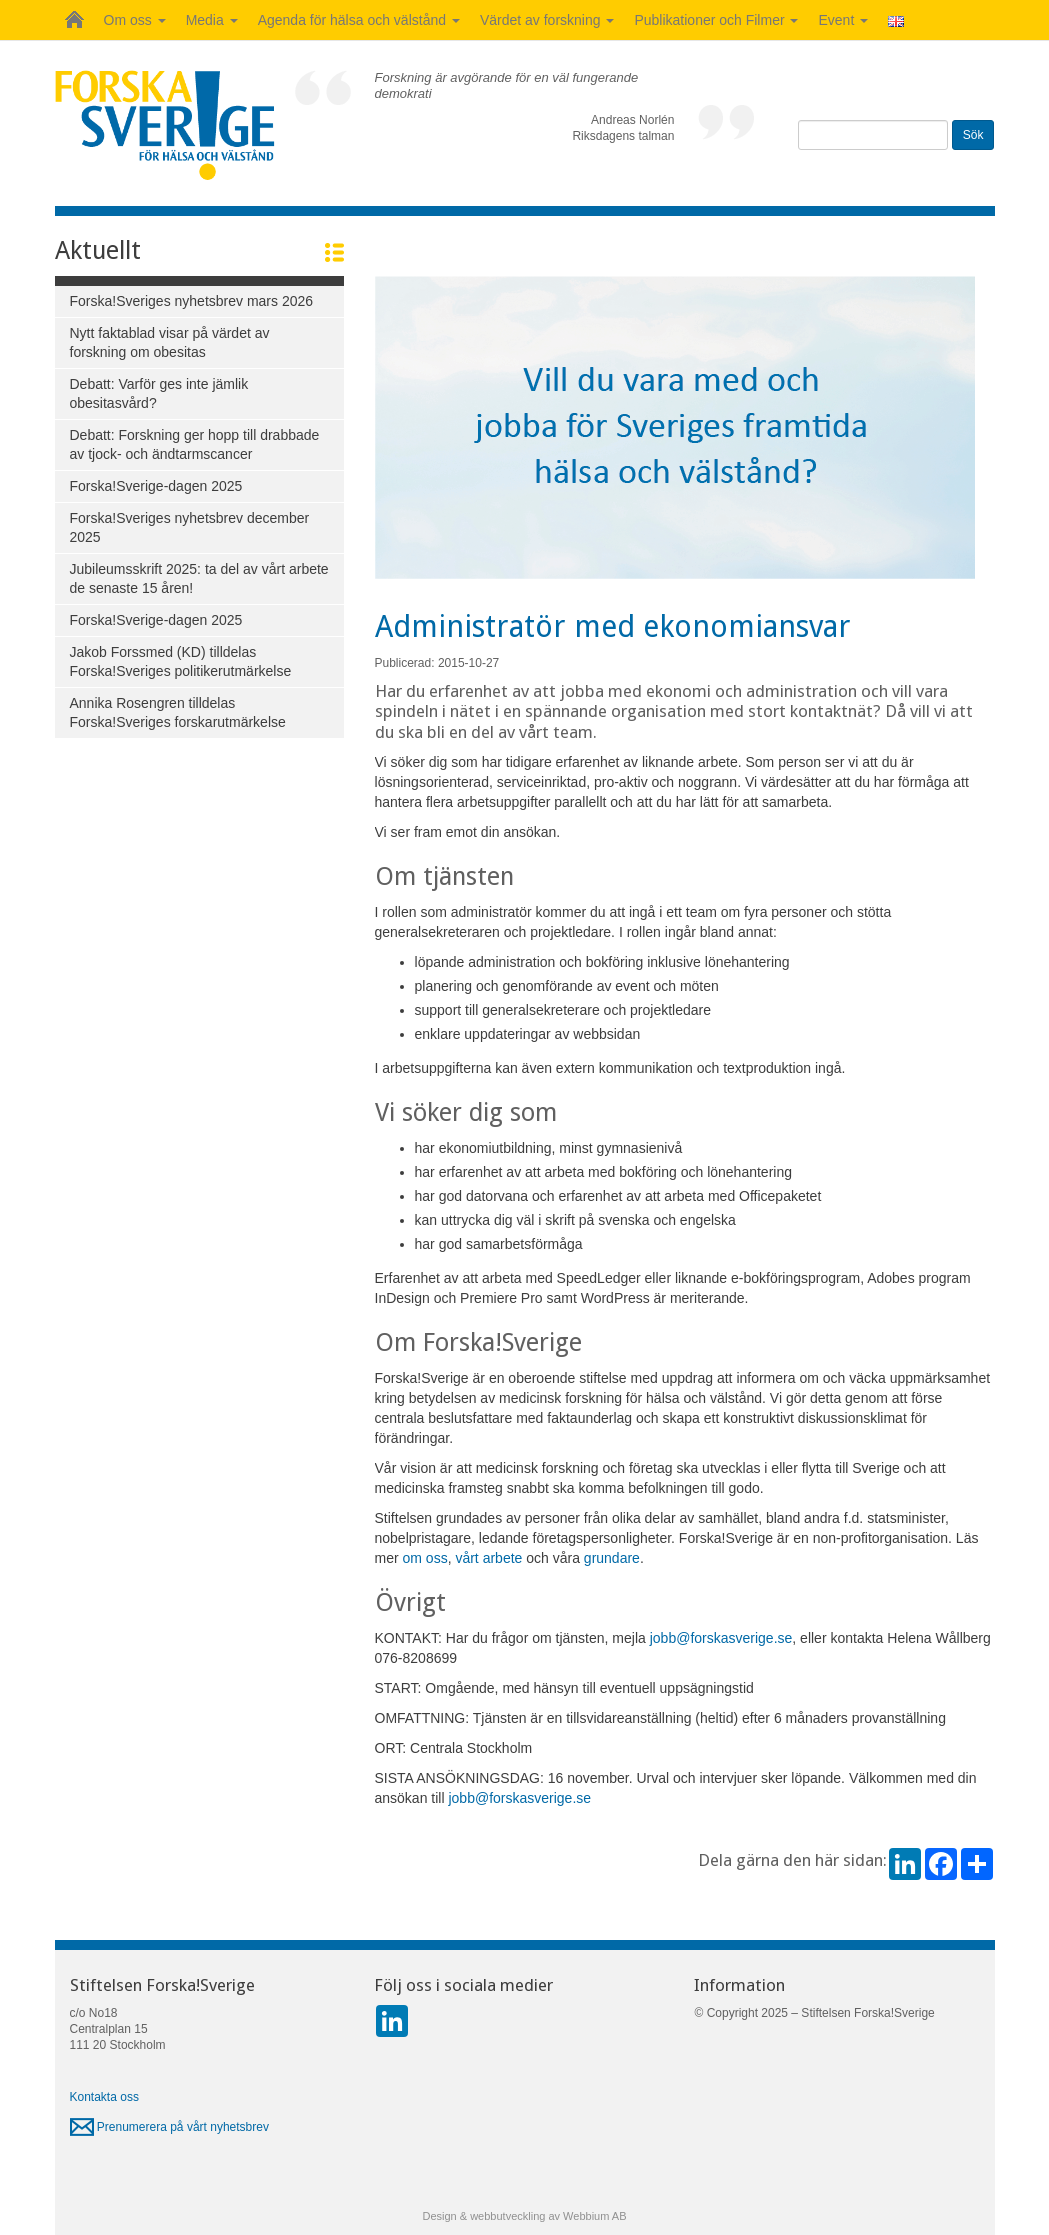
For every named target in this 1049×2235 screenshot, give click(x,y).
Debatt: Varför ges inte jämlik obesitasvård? (159, 393)
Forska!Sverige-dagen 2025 (156, 486)
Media (212, 20)
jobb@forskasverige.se (721, 1638)
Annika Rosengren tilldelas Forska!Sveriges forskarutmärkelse (178, 712)
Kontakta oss (104, 2097)
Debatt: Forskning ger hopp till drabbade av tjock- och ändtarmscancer (195, 444)
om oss (425, 1558)
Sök (973, 135)
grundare (612, 1558)
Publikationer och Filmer (716, 20)
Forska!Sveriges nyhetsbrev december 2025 (190, 527)
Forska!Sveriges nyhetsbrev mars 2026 (192, 301)
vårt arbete (488, 1558)
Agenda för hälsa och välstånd (359, 20)
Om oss (135, 20)
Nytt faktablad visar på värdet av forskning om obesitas (170, 342)
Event (843, 20)
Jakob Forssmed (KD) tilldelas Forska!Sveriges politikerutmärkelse (181, 661)
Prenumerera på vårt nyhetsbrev (169, 2127)
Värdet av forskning (547, 20)
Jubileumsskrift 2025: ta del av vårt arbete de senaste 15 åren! (199, 578)
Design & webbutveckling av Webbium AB (524, 2216)
